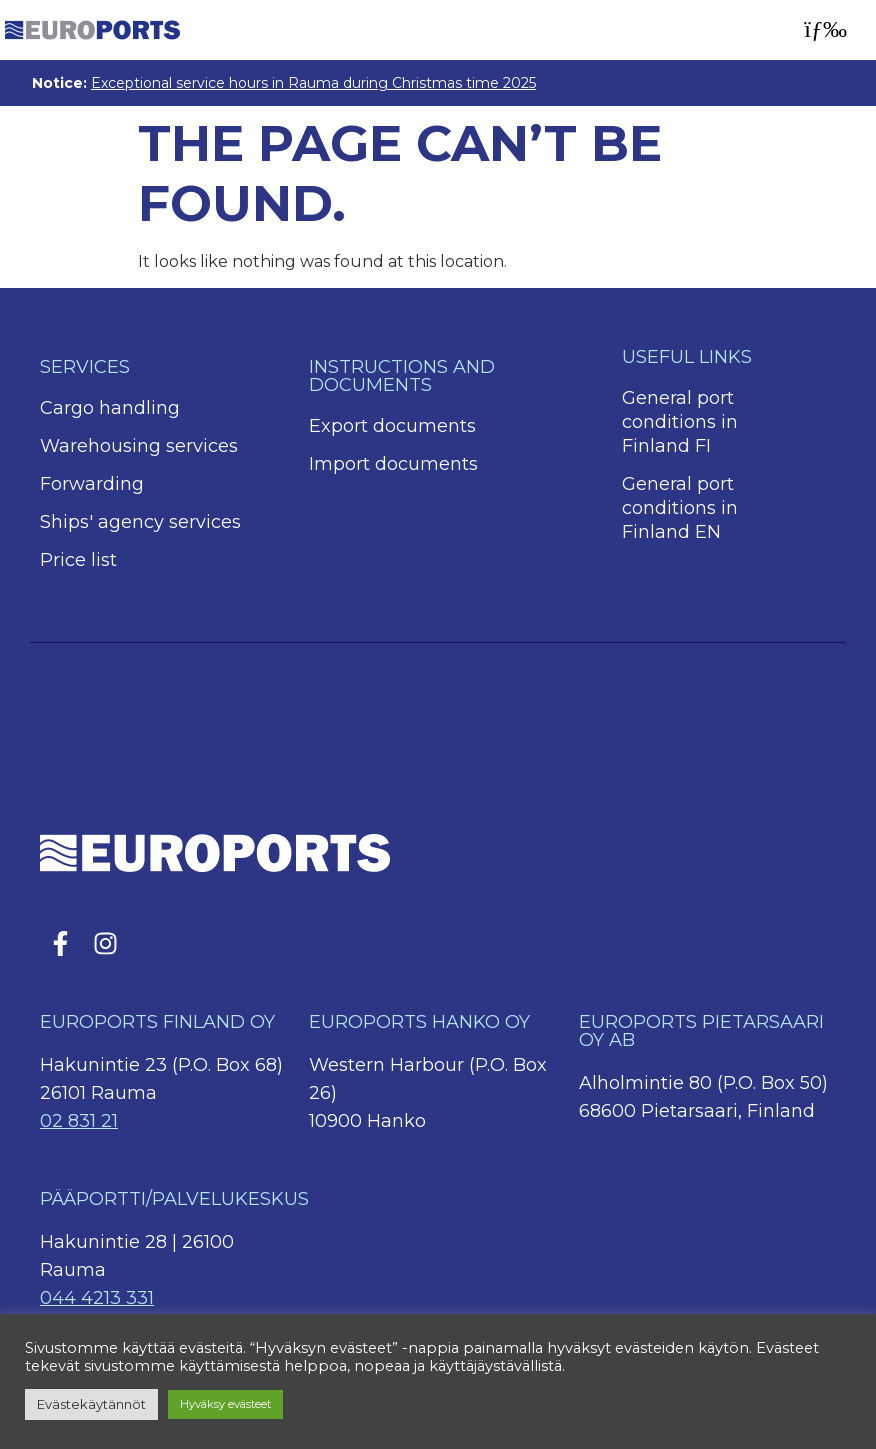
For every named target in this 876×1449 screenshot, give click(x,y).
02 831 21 (79, 1121)
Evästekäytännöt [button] (91, 1404)
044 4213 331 (97, 1298)
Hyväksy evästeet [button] (225, 1404)
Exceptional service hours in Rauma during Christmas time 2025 (313, 83)
